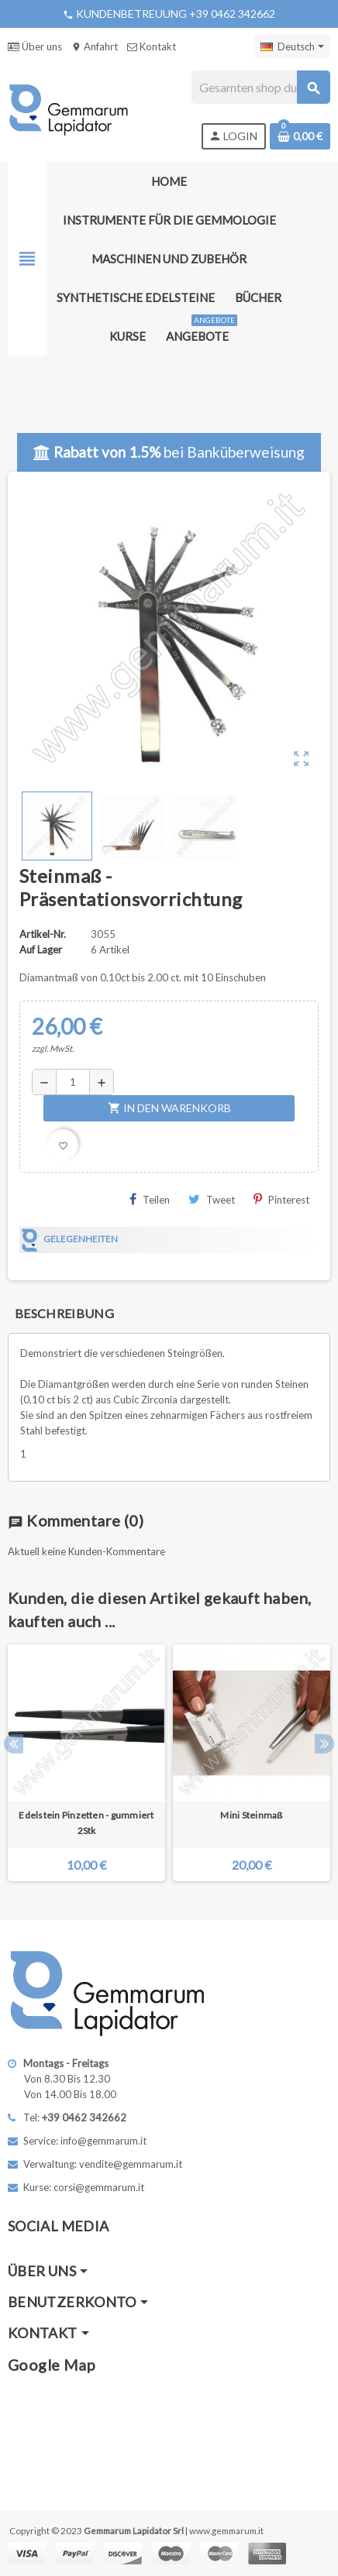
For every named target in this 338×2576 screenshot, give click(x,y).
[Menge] (73, 1082)
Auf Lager (40, 949)
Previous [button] (13, 1743)
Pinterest (281, 1199)
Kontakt (151, 46)
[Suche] (260, 87)
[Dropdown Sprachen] (292, 46)
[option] (86, 1762)
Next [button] (324, 1743)
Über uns (35, 46)
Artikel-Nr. (42, 934)
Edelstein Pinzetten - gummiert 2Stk (86, 1822)
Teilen (149, 1199)
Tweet (211, 1199)
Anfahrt (94, 46)
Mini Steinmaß (251, 1815)
